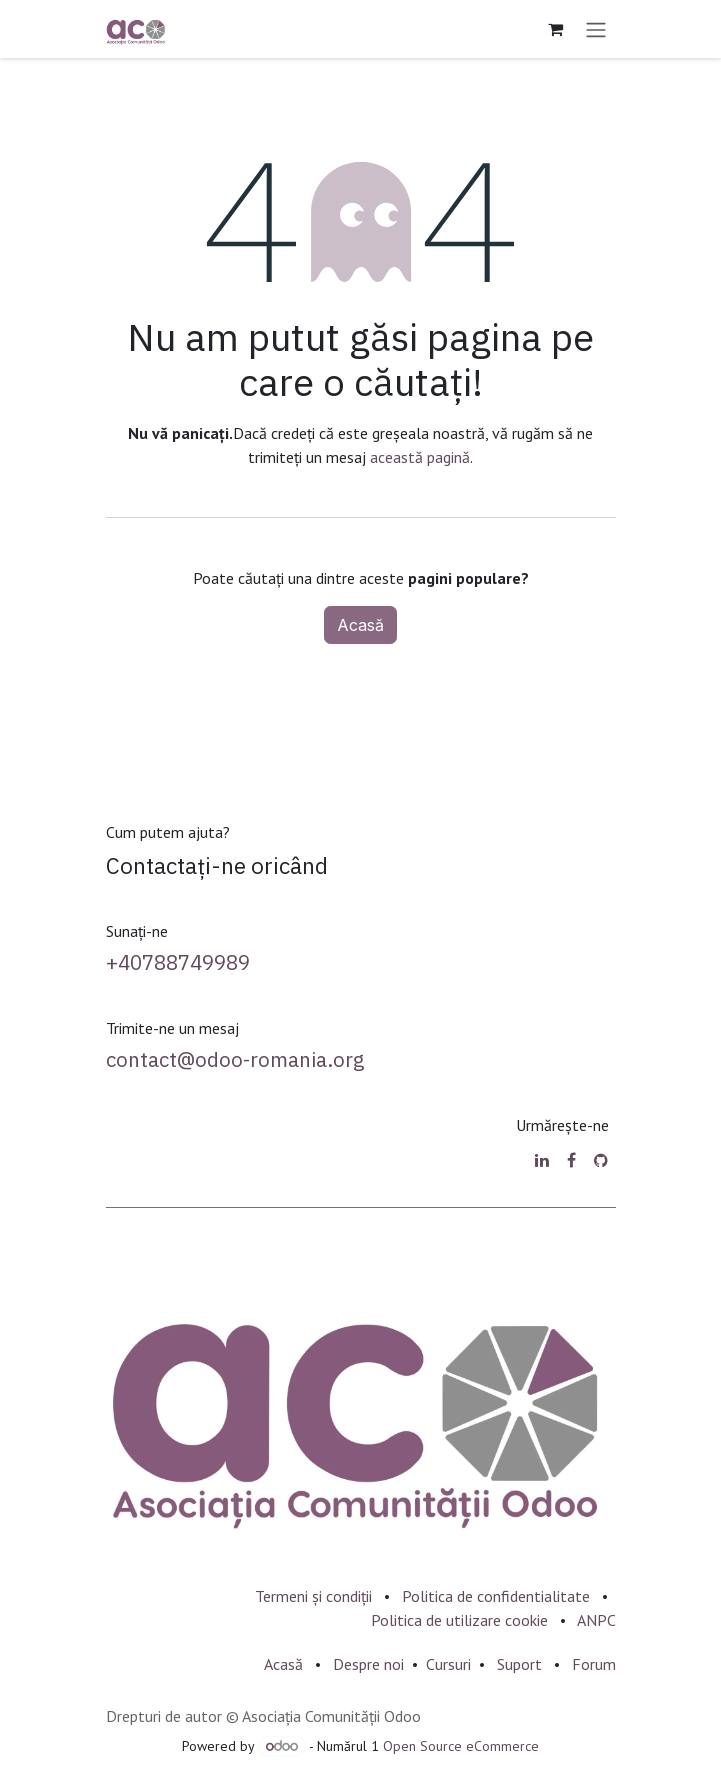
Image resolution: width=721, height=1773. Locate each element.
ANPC (596, 1620)
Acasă (360, 625)
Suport (519, 1664)
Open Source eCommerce (461, 1746)
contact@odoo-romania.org (235, 1059)
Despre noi (368, 1664)
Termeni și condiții (313, 1596)
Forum (594, 1664)
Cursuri (448, 1664)
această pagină (420, 457)
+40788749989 (178, 962)
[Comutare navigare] (596, 29)
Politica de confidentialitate (496, 1596)
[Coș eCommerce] (556, 29)
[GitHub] (601, 1160)
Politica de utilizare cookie (459, 1620)
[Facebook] (571, 1160)
